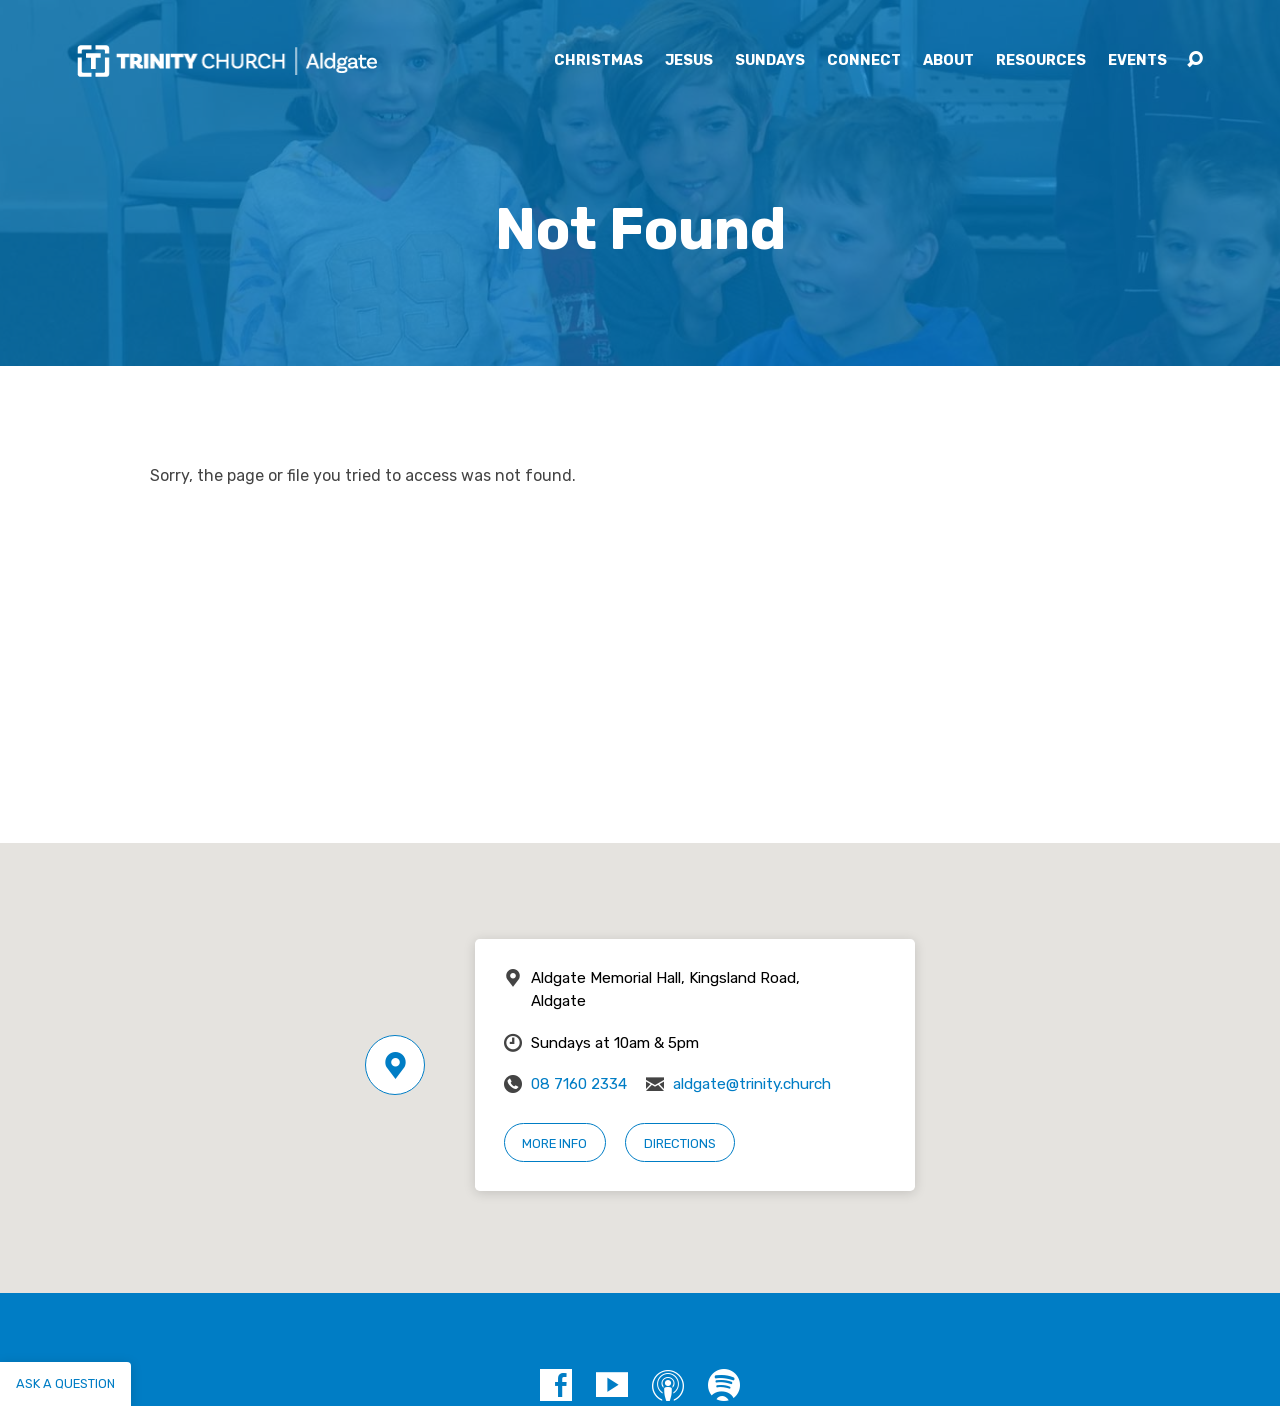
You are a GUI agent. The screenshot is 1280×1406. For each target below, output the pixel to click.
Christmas (598, 61)
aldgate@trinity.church (752, 1084)
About (948, 61)
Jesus (689, 61)
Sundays (770, 61)
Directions (680, 1143)
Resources (1041, 61)
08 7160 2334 (579, 1084)
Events (1137, 61)
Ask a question (65, 1383)
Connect (864, 61)
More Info (554, 1143)
